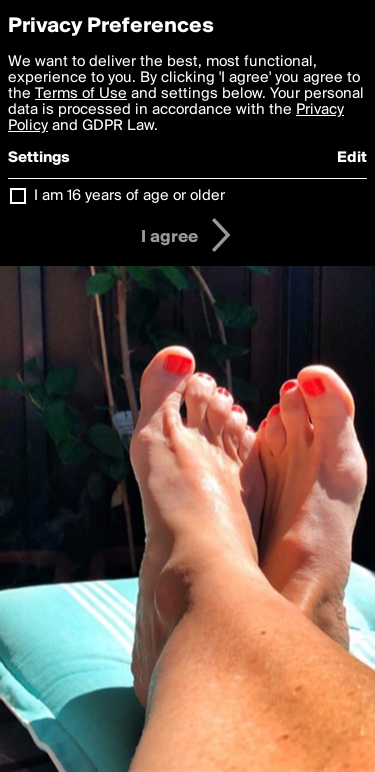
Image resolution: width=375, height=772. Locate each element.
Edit (352, 158)
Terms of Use (81, 94)
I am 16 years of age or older (129, 196)
